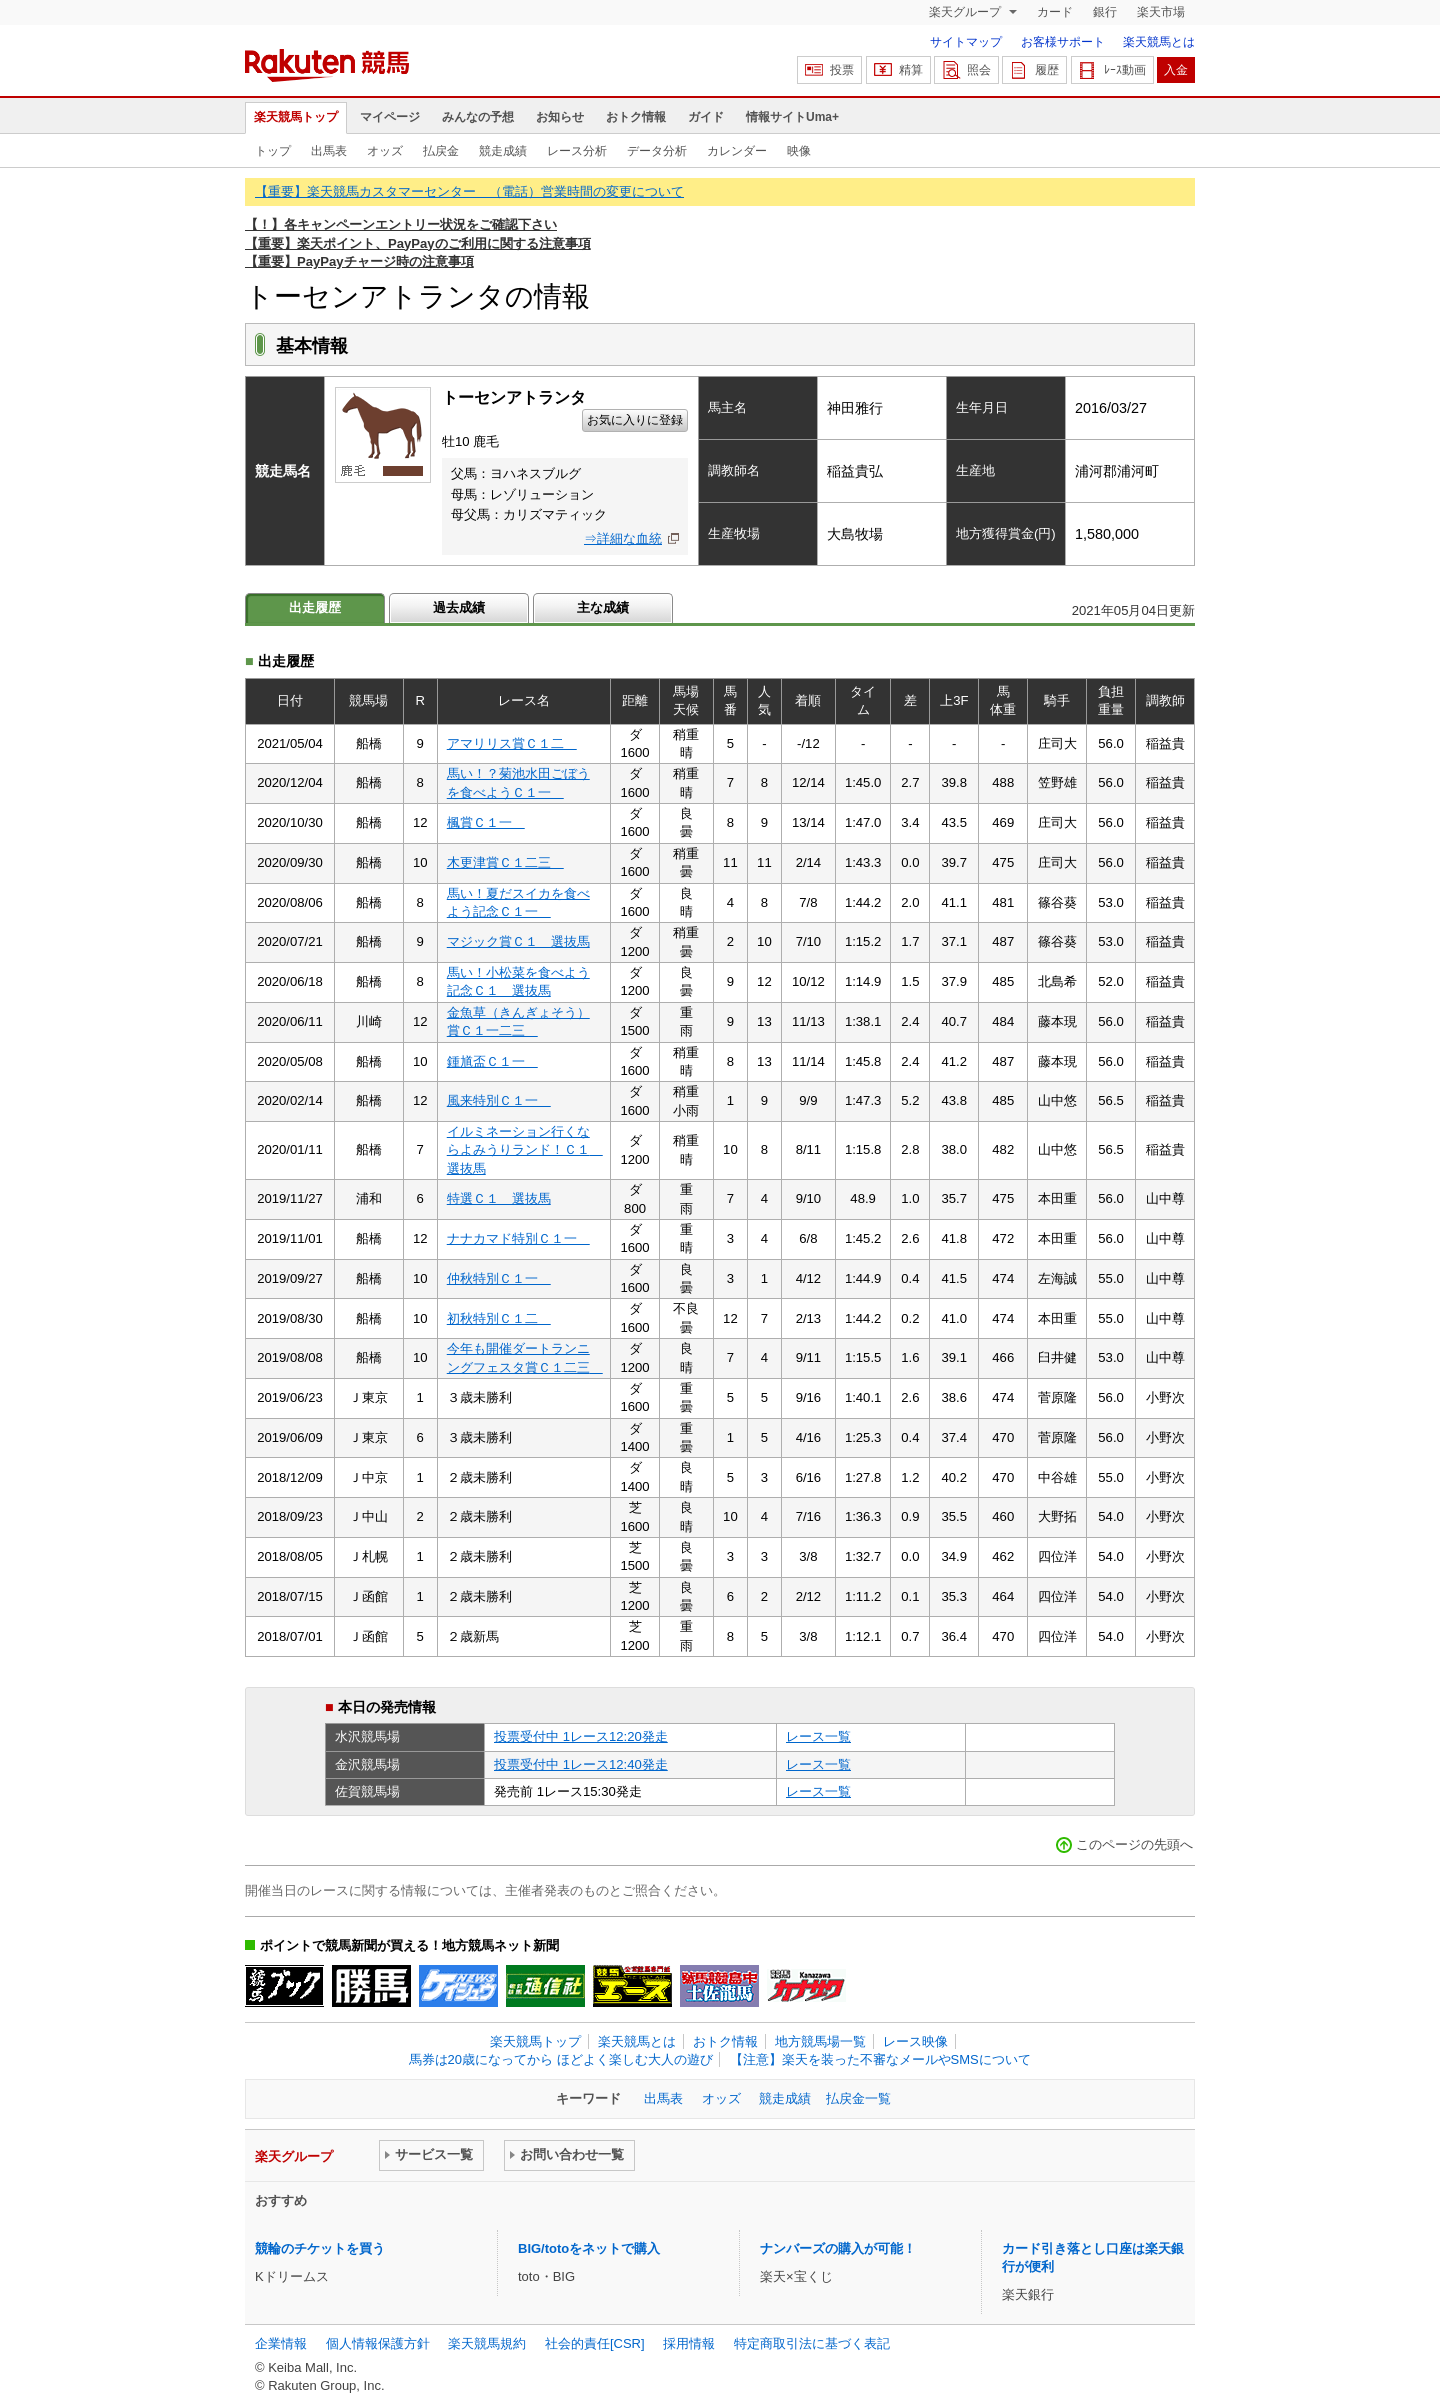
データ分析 (657, 151)
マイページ (390, 117)
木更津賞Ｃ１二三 (505, 862)
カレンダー (737, 151)
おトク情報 (636, 117)
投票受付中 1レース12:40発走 (581, 1764)
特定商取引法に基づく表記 (812, 2343)
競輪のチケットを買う (320, 2248)
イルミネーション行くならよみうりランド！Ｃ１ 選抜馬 (525, 1150)
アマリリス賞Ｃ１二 (512, 743)
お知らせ (560, 117)
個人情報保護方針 (378, 2343)
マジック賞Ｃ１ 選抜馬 (518, 941)
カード (1055, 12)
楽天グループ (966, 12)
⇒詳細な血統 (623, 538)
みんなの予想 (478, 117)
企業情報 (281, 2343)
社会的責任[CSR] (595, 2343)
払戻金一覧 (858, 2098)
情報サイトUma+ (792, 117)
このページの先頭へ (1134, 1844)
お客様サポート (1063, 42)
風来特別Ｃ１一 (499, 1100)
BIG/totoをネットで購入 (589, 2248)
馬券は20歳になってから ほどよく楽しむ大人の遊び (561, 2059)
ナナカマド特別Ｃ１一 (518, 1238)
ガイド (706, 117)
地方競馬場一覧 (820, 2041)
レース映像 (915, 2041)
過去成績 (459, 607)
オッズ (385, 151)
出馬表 (329, 151)
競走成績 (503, 151)
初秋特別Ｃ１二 (499, 1318)
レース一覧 (818, 1736)
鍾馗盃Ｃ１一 (492, 1061)
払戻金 (441, 151)
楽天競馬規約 (487, 2343)
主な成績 (603, 607)
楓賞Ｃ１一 (486, 822)
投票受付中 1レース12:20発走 (581, 1736)
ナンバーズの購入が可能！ (838, 2248)
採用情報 (689, 2343)
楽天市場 (1161, 12)
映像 (799, 151)
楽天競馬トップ (296, 117)
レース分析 (577, 151)
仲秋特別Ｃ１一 (499, 1278)
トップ (273, 151)
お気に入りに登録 (635, 420)
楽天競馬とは (1159, 42)
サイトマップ (966, 42)
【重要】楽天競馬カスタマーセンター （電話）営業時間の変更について (469, 191)
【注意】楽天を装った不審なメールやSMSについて (880, 2059)
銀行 (1105, 12)
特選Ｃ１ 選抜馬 (499, 1198)
